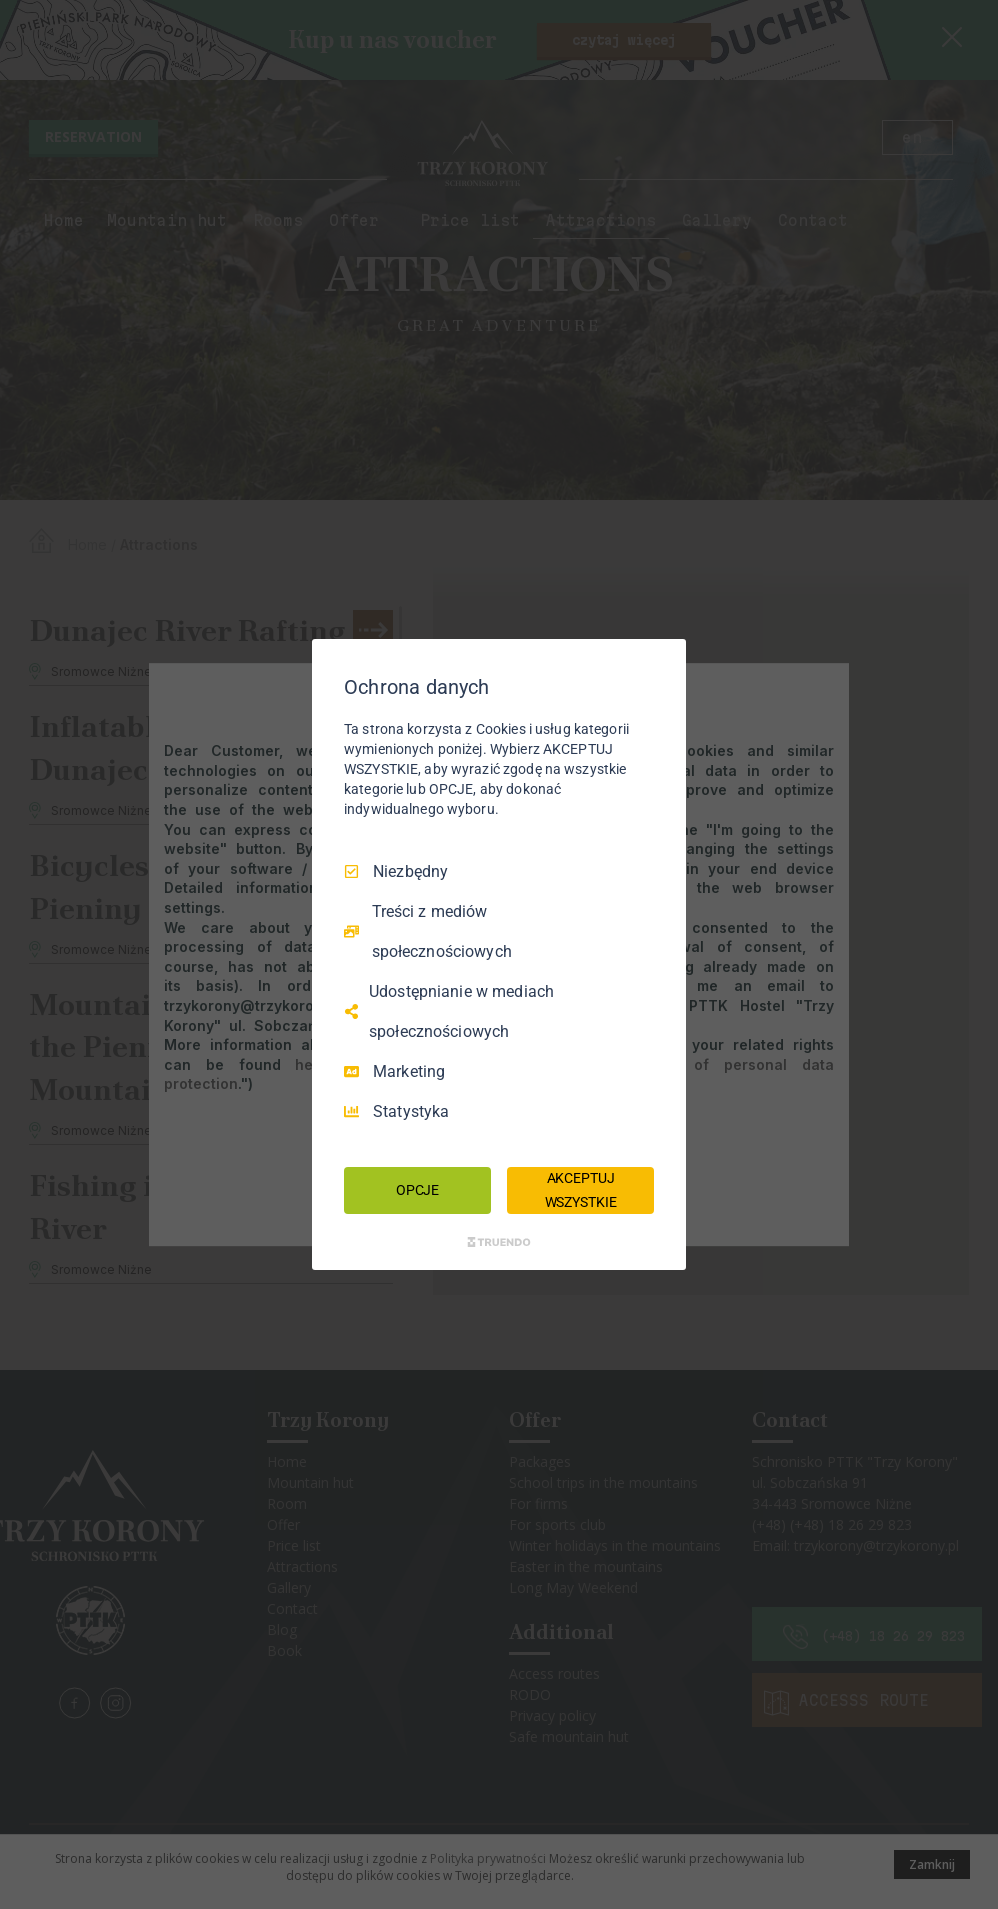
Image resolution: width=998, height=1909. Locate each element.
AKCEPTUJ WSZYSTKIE (581, 1190)
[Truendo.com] (499, 1242)
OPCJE (417, 1190)
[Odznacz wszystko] (661, 664)
